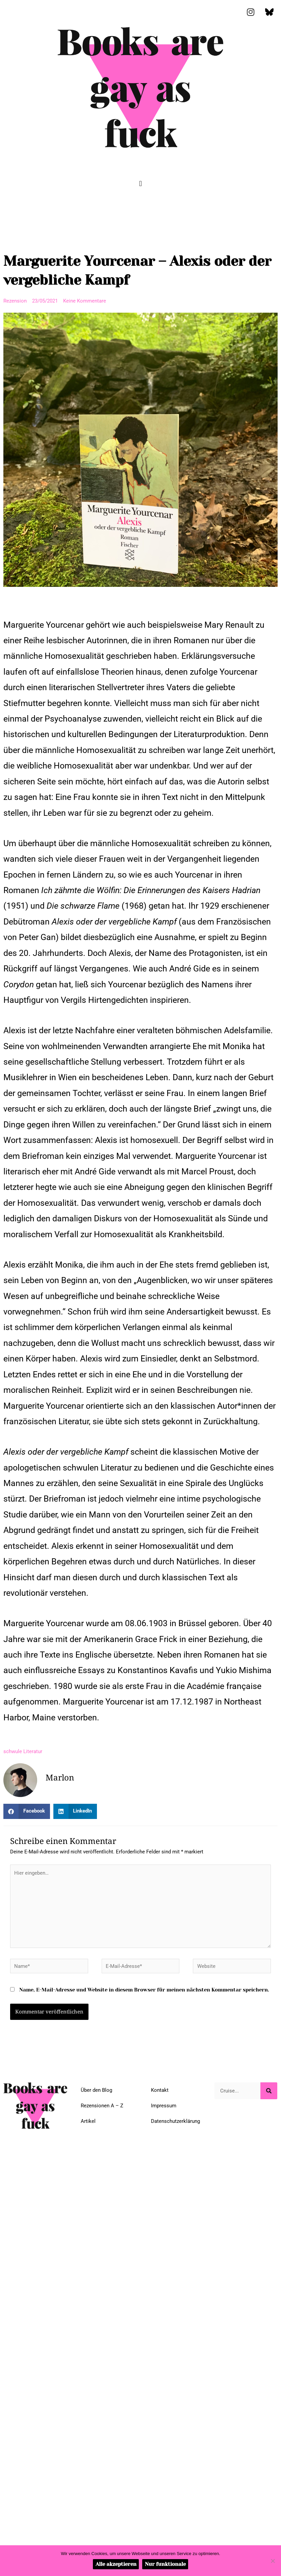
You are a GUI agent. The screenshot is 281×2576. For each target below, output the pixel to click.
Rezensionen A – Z (102, 2106)
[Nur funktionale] (272, 2560)
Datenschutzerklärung (175, 2121)
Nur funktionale (165, 2564)
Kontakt (160, 2090)
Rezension (15, 301)
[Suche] (268, 2090)
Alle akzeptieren (116, 2564)
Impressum (163, 2106)
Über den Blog (96, 2090)
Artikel (88, 2121)
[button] (140, 183)
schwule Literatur (22, 1751)
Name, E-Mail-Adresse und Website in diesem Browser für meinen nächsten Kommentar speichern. (144, 1990)
